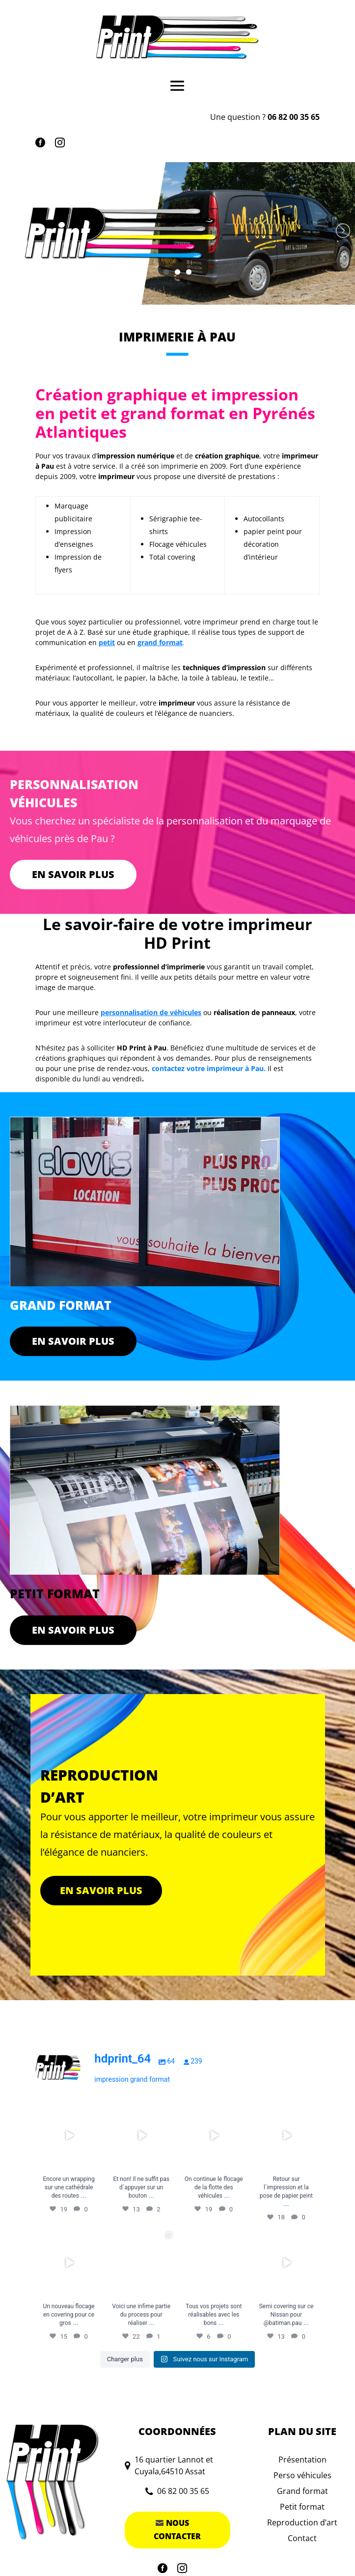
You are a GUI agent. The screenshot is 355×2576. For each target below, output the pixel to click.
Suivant (343, 231)
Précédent (12, 231)
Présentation (302, 2459)
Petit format (302, 2506)
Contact (302, 2538)
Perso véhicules (302, 2475)
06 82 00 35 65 (294, 117)
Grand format (302, 2491)
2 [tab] (177, 272)
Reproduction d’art (302, 2522)
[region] (177, 233)
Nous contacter (177, 2530)
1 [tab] (166, 272)
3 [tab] (188, 272)
